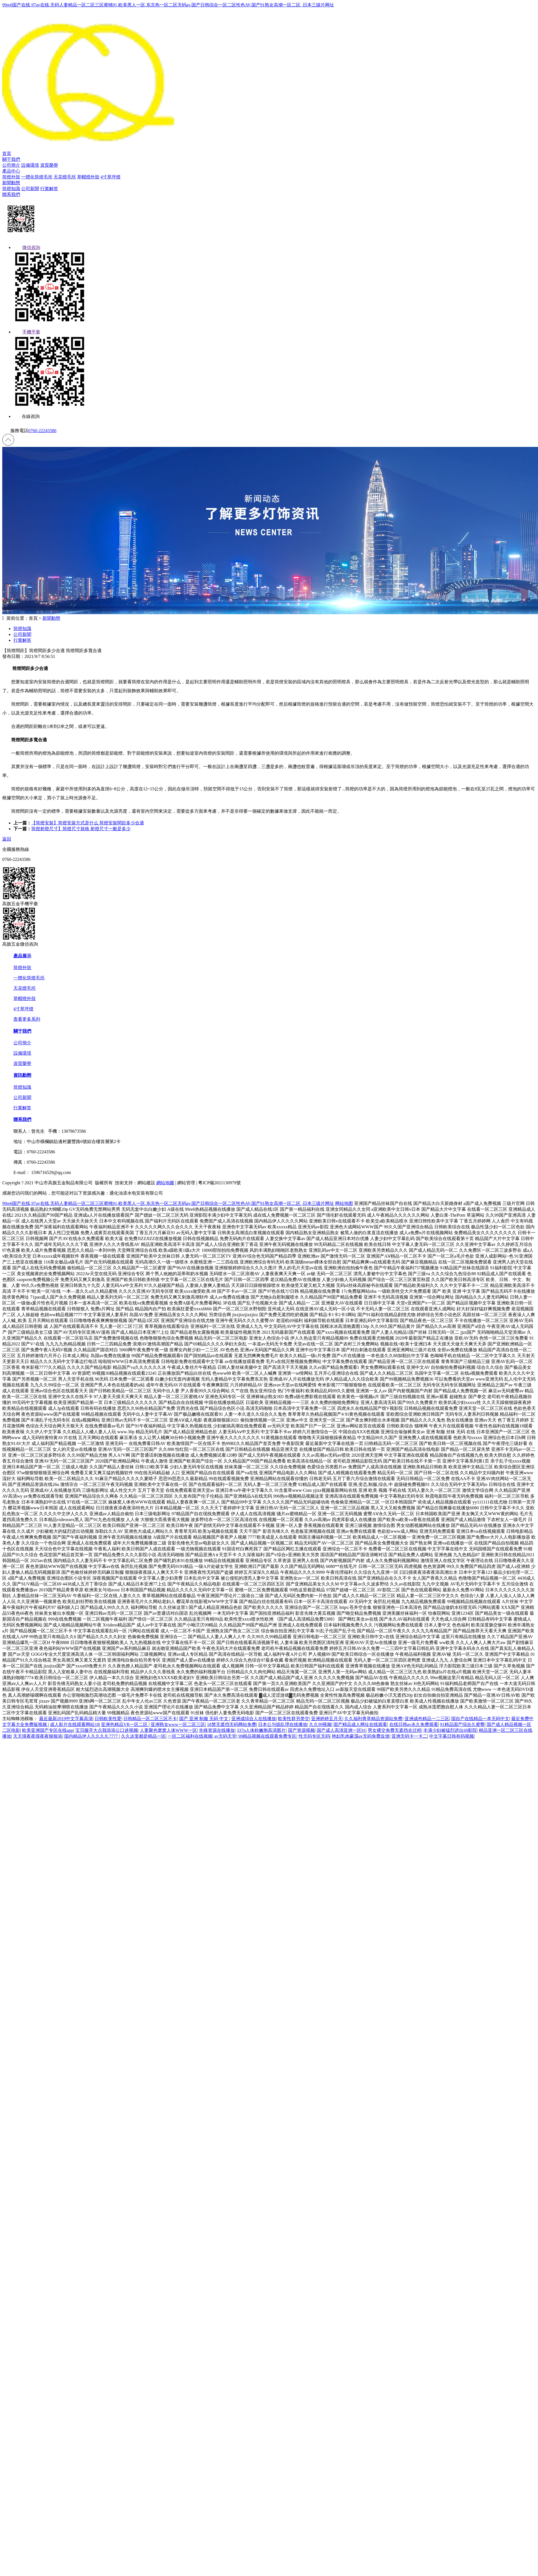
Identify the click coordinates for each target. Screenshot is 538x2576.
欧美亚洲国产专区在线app (47, 1730)
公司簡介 (11, 165)
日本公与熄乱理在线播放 (282, 1724)
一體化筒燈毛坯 (36, 177)
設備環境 (30, 165)
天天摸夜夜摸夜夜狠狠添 (37, 1736)
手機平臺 (26, 332)
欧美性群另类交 (293, 1718)
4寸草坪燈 (110, 177)
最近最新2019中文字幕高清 (66, 1718)
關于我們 (11, 159)
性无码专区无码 (314, 1736)
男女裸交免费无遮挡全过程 (394, 1730)
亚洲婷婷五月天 (326, 1718)
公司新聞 (30, 188)
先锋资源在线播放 (217, 1730)
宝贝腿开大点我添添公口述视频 (106, 1730)
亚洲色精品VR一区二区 (124, 1724)
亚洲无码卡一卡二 (409, 1736)
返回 (6, 839)
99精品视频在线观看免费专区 (267, 1736)
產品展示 (22, 955)
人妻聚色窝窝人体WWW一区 (168, 1730)
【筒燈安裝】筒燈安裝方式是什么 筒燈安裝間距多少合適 (87, 822)
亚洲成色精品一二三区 (427, 1718)
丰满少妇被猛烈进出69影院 (450, 1730)
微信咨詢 (26, 247)
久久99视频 (320, 1724)
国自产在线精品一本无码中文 (480, 1718)
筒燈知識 (11, 188)
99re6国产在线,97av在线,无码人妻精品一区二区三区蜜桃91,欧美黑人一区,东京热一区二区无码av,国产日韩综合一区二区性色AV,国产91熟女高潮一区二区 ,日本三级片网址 (168, 5)
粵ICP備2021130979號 (219, 1182)
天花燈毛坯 (65, 177)
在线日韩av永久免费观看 (413, 1724)
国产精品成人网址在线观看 (360, 1724)
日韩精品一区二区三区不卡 (150, 1718)
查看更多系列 (26, 1019)
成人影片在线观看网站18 (74, 1724)
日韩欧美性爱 (108, 1718)
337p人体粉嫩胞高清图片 (261, 1730)
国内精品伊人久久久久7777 (91, 1736)
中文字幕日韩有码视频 (451, 1736)
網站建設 (146, 1182)
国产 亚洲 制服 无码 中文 (204, 1718)
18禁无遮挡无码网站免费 (231, 1724)
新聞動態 (11, 182)
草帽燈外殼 (88, 177)
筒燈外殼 (11, 177)
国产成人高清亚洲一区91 (341, 1730)
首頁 (6, 153)
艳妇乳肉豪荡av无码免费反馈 (361, 1736)
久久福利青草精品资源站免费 (373, 1718)
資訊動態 (22, 1075)
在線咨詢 (26, 416)
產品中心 (11, 171)
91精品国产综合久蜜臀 (462, 1724)
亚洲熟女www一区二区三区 (178, 1724)
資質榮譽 (49, 165)
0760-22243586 (42, 430)
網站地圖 (165, 1182)
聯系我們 (11, 194)
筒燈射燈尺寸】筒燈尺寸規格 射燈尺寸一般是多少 (81, 828)
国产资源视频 (301, 1730)
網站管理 (186, 1182)
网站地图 (344, 1203)
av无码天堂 (225, 1736)
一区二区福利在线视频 (190, 1736)
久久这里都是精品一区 (143, 1736)
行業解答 (49, 188)
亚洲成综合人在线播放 (253, 1718)
